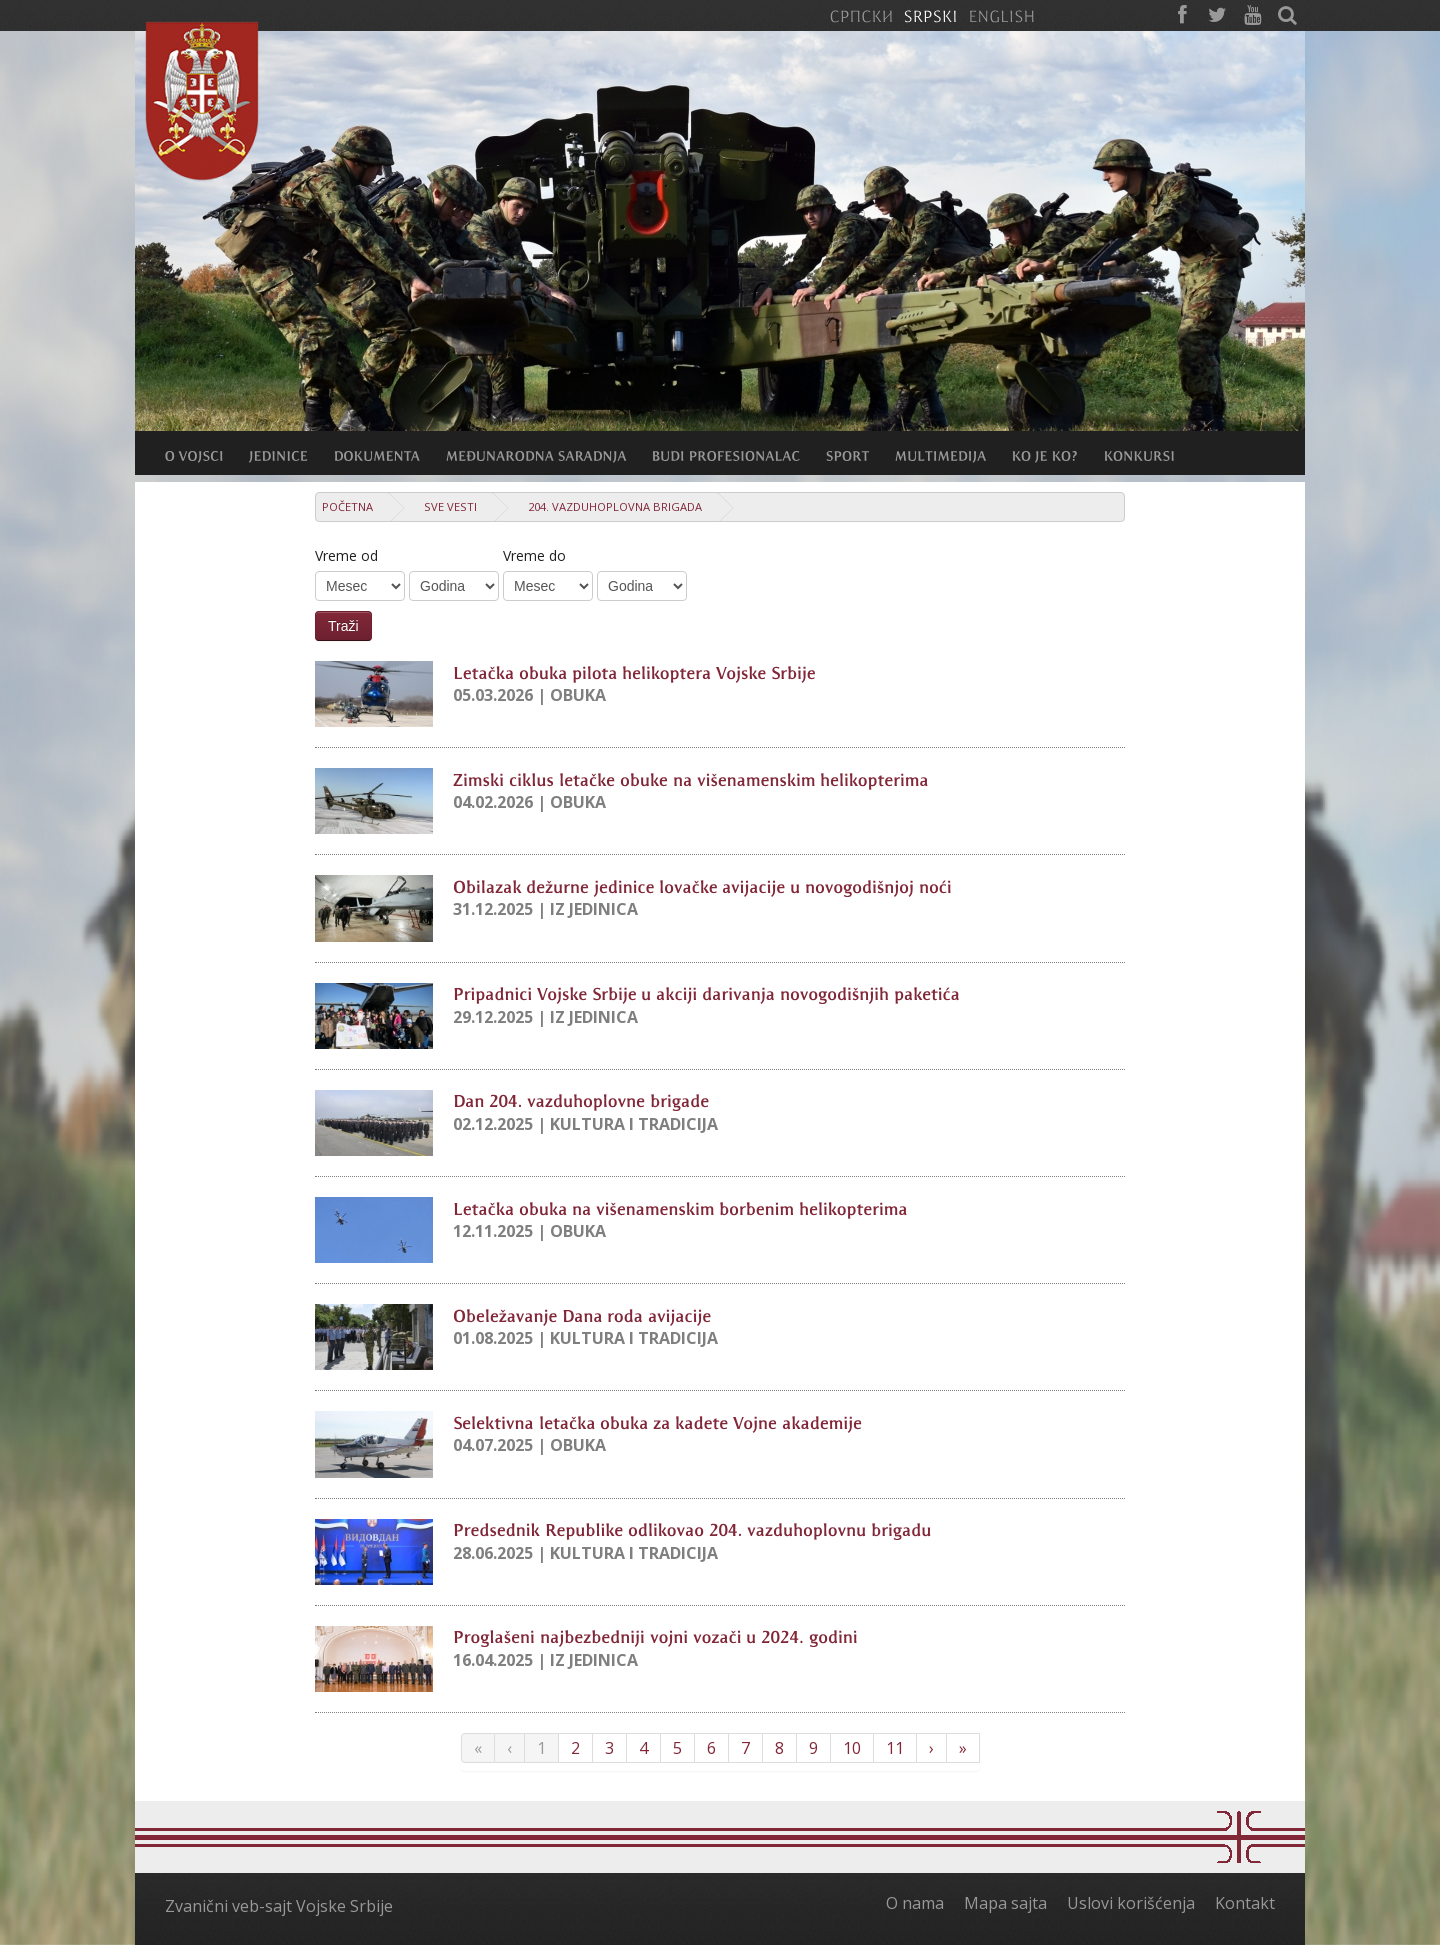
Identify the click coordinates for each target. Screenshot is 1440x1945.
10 (852, 1748)
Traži (343, 626)
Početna (347, 506)
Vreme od (346, 555)
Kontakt (1245, 1903)
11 (895, 1748)
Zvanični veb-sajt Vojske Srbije (279, 1906)
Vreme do (534, 555)
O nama (915, 1903)
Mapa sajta (1005, 1903)
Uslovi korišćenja (1131, 1903)
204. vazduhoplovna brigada (615, 506)
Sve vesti (450, 506)
